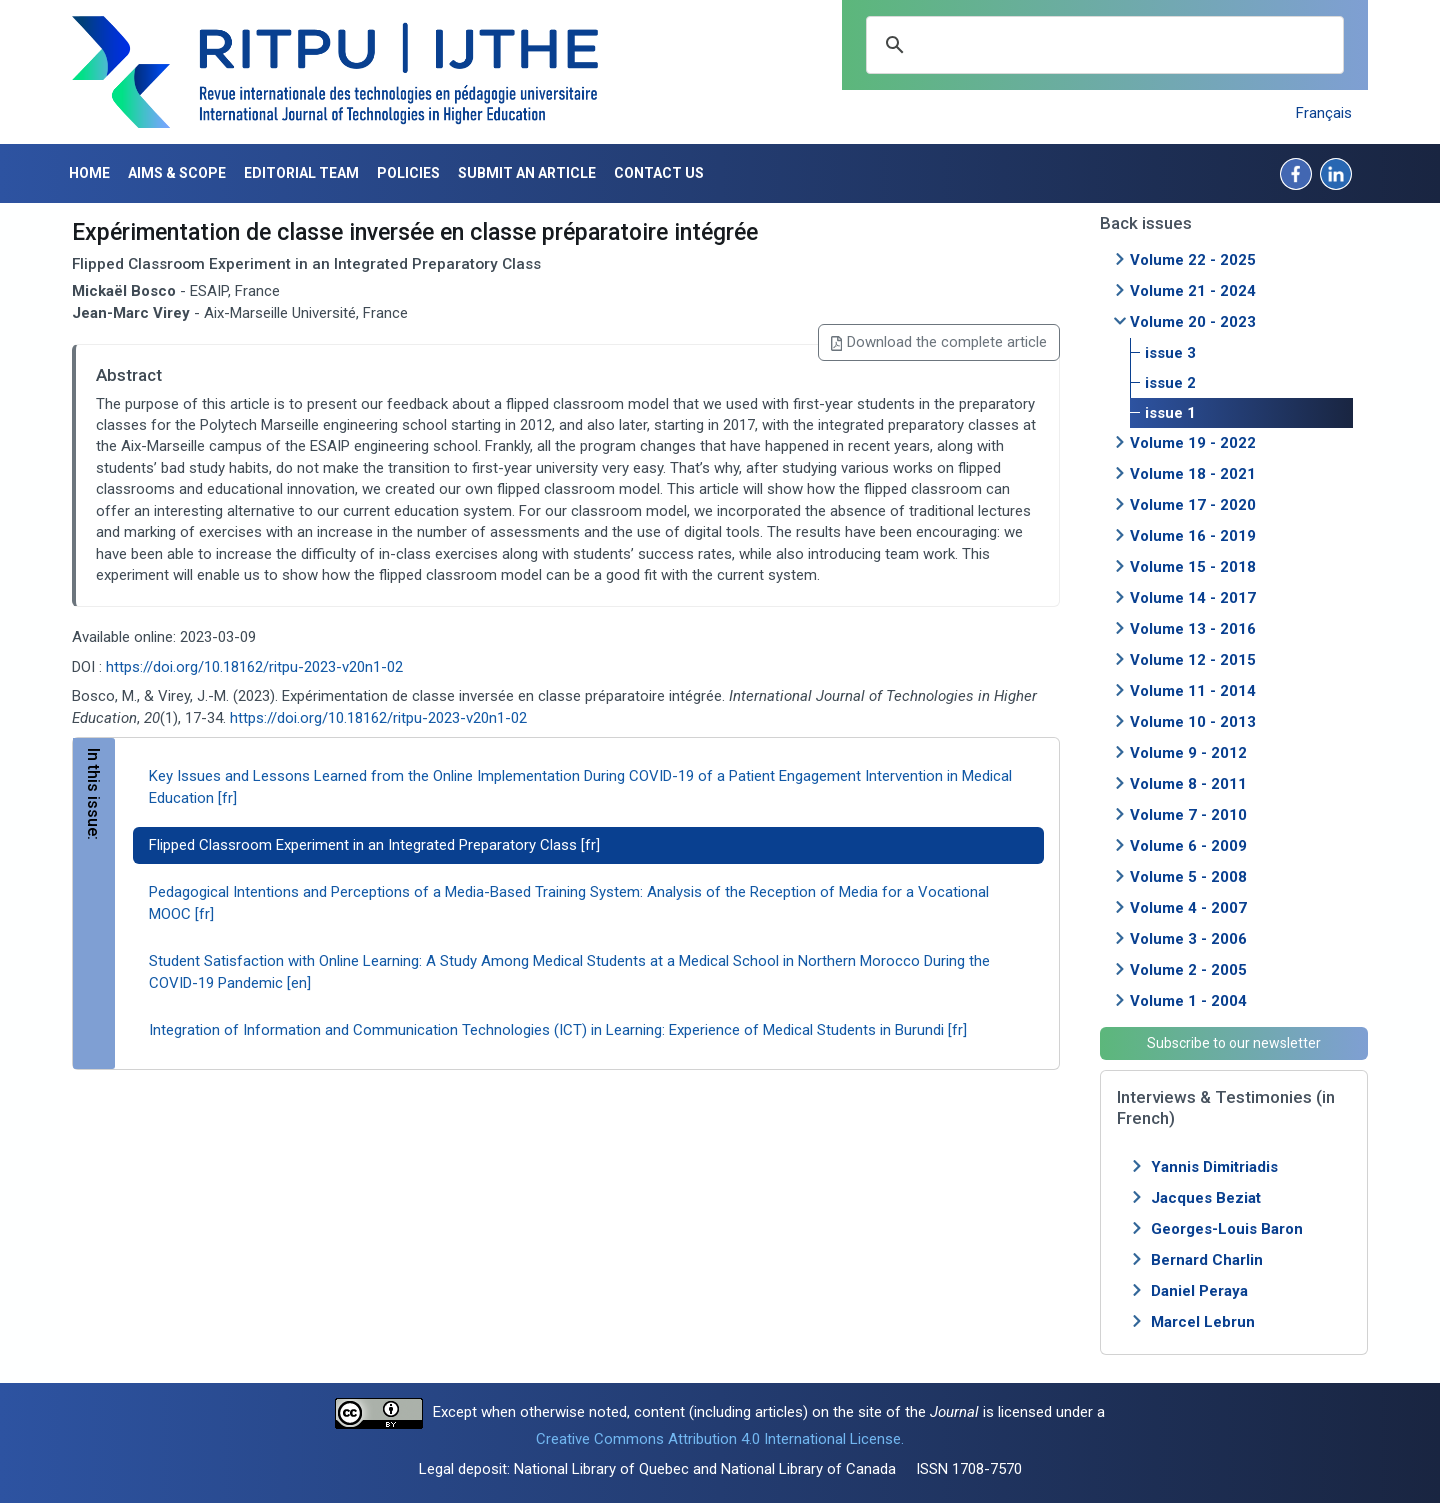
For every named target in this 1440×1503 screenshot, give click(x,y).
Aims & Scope (177, 173)
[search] (1102, 45)
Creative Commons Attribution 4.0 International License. (720, 1439)
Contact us (659, 173)
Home (89, 173)
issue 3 (1170, 353)
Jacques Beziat (1206, 1198)
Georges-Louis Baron (1227, 1229)
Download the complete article (939, 342)
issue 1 (1170, 413)
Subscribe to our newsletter (1234, 1043)
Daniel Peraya (1199, 1291)
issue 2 (1170, 383)
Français (1324, 113)
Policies (408, 173)
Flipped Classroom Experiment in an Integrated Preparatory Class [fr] (374, 845)
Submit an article (527, 173)
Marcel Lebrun (1203, 1322)
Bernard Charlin (1207, 1260)
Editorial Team (301, 173)
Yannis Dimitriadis (1214, 1167)
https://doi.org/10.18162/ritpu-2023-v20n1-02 (254, 667)
